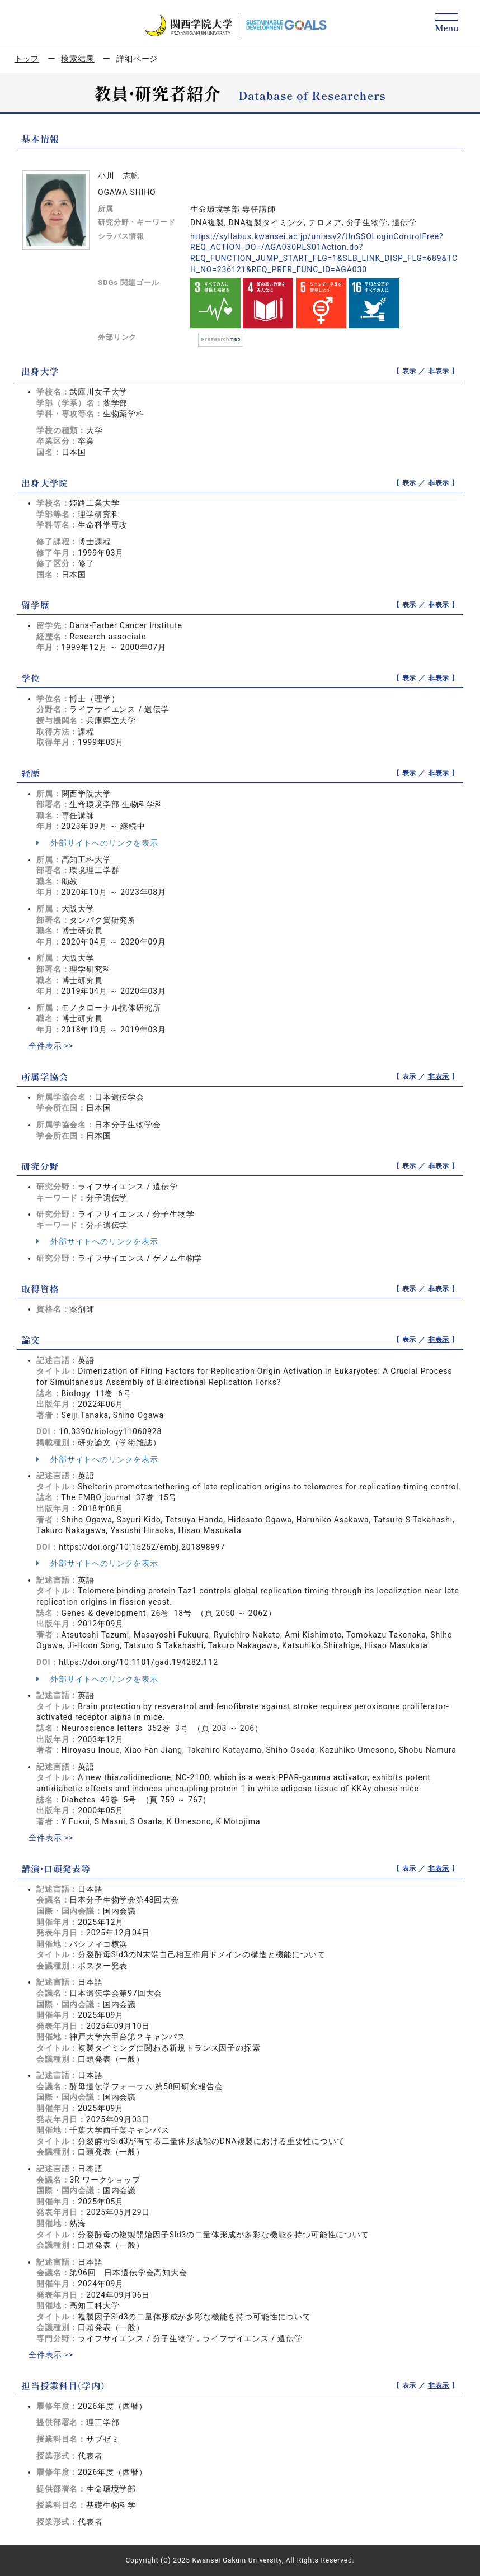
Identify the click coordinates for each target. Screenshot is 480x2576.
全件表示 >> (51, 1045)
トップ (27, 58)
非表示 (439, 371)
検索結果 (77, 58)
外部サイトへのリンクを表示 (97, 842)
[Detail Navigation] (446, 23)
